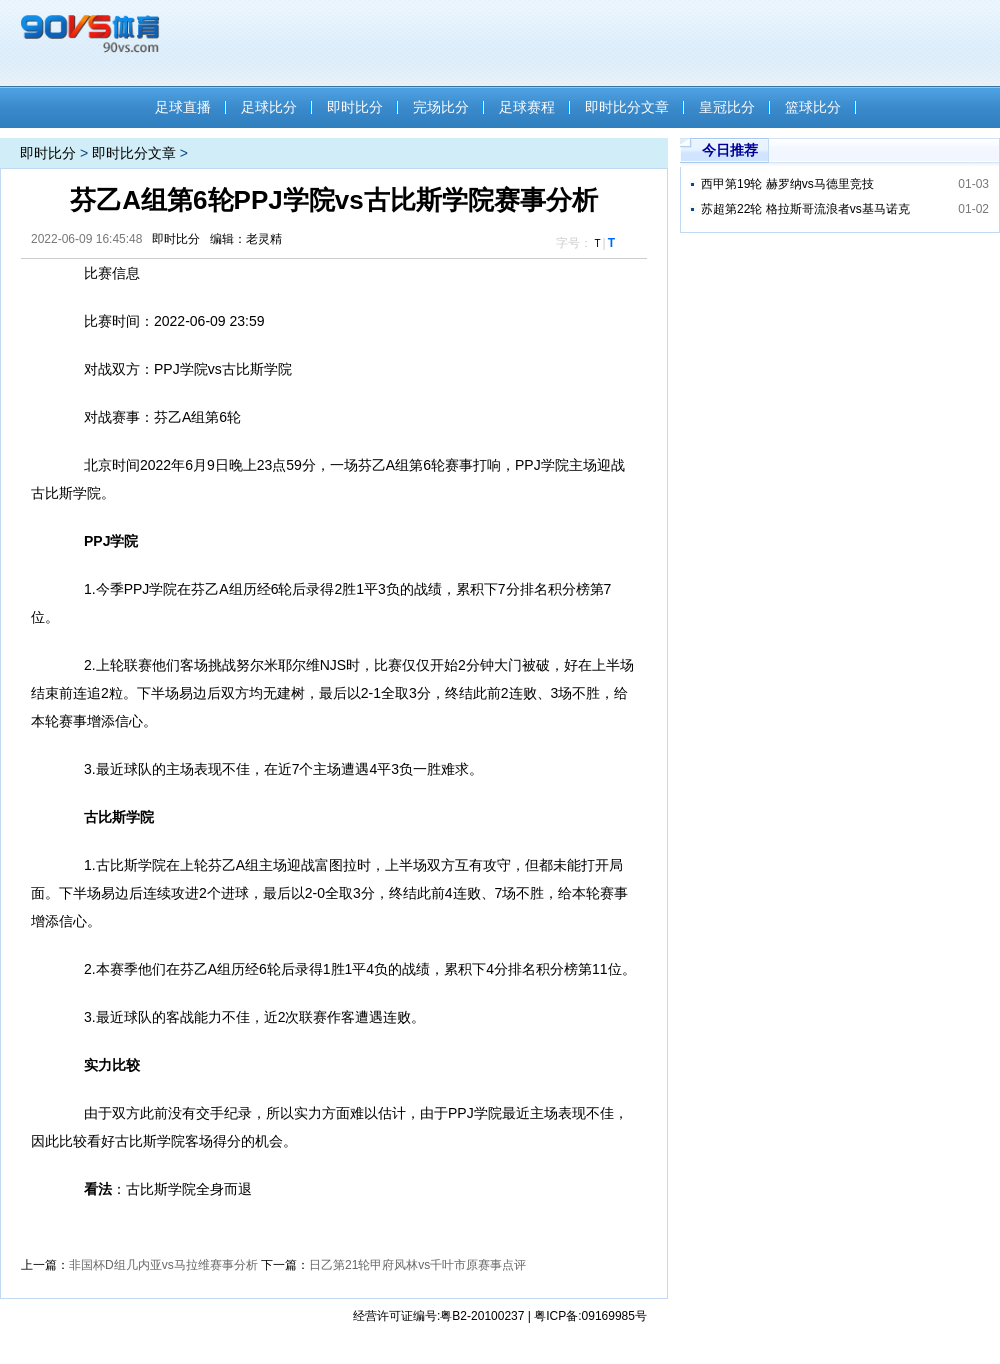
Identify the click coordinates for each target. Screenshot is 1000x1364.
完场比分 (441, 107)
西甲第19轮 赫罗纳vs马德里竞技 (787, 184)
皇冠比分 (727, 107)
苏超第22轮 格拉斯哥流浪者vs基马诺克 (805, 209)
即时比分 (355, 107)
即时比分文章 (627, 107)
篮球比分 (813, 107)
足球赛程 (527, 107)
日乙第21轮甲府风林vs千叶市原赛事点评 (417, 1265)
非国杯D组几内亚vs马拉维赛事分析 (163, 1265)
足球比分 (269, 107)
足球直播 (183, 107)
